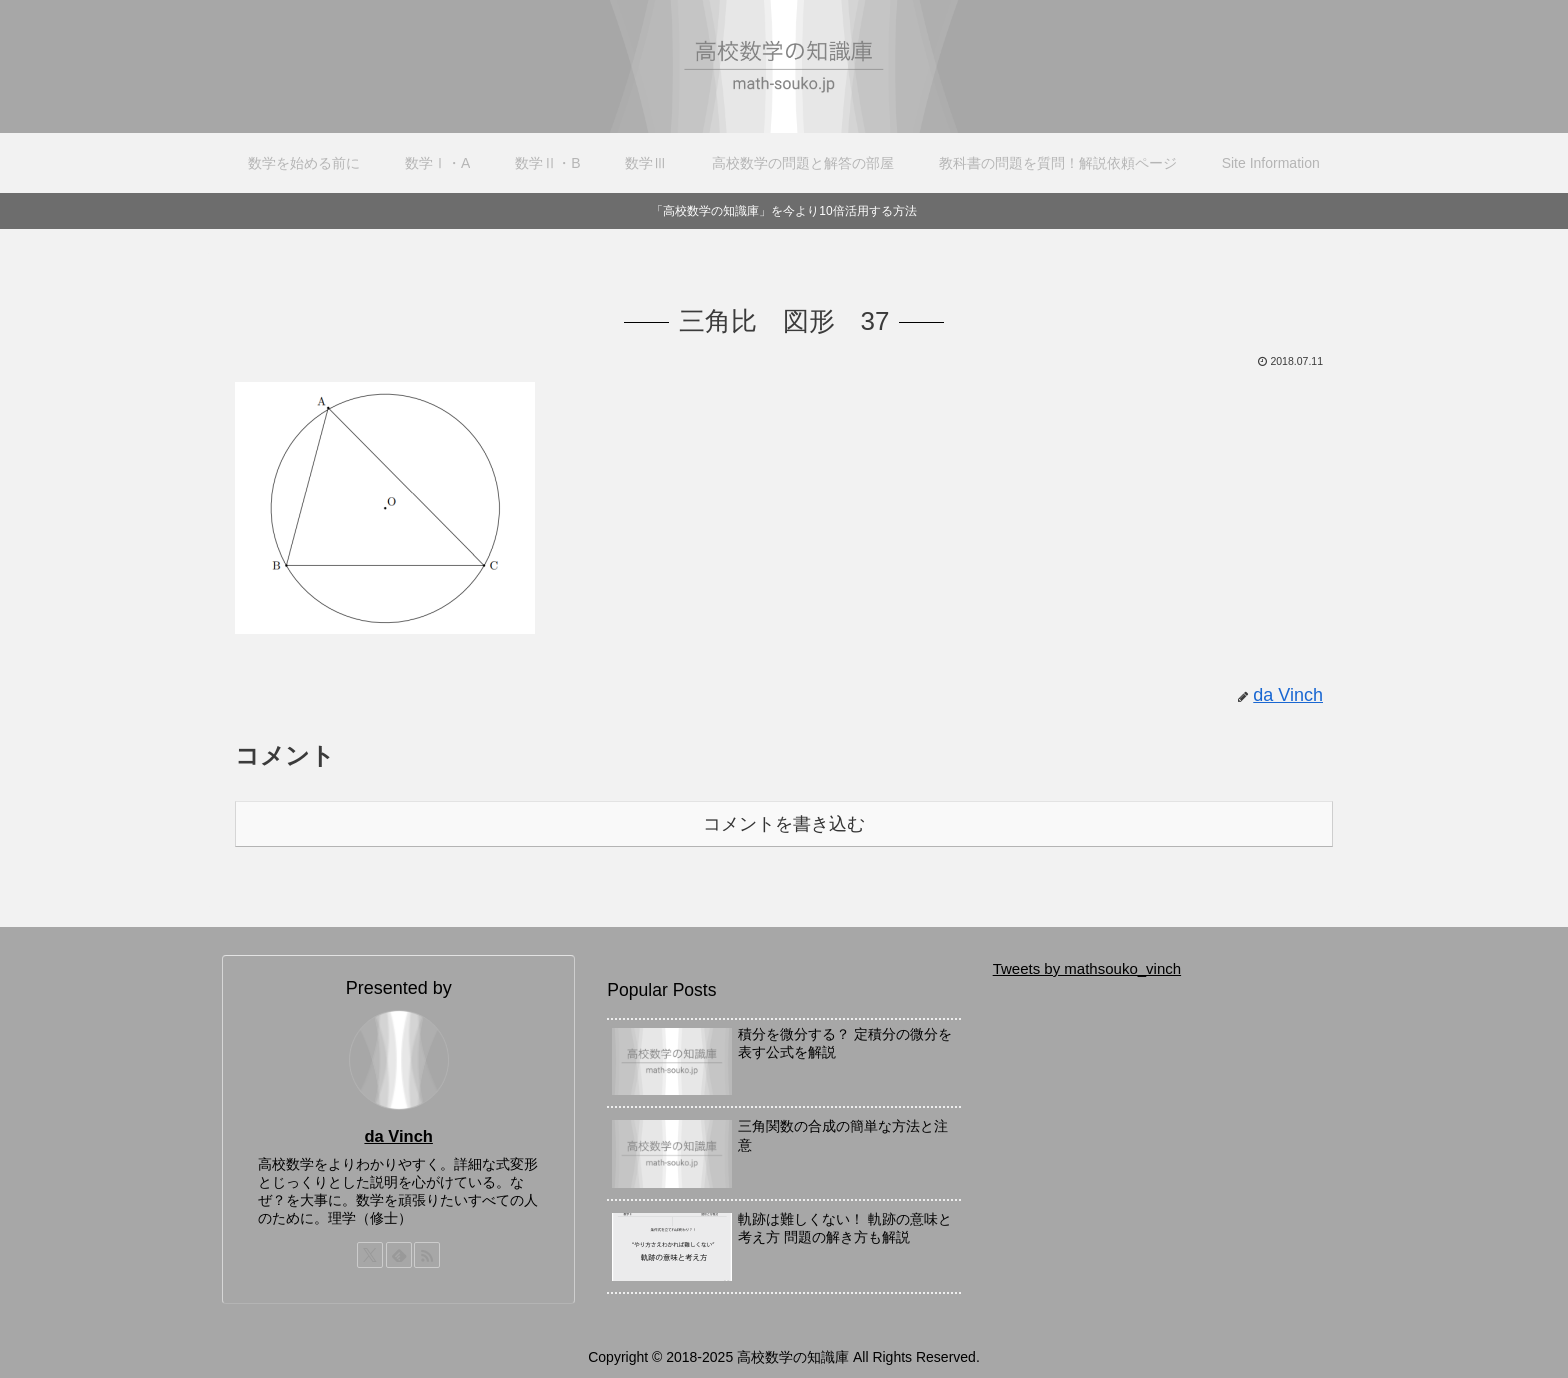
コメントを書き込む (784, 824)
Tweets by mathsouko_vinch (1087, 968)
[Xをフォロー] (370, 1255)
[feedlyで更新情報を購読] (399, 1255)
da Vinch (398, 1136)
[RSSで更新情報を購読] (427, 1255)
